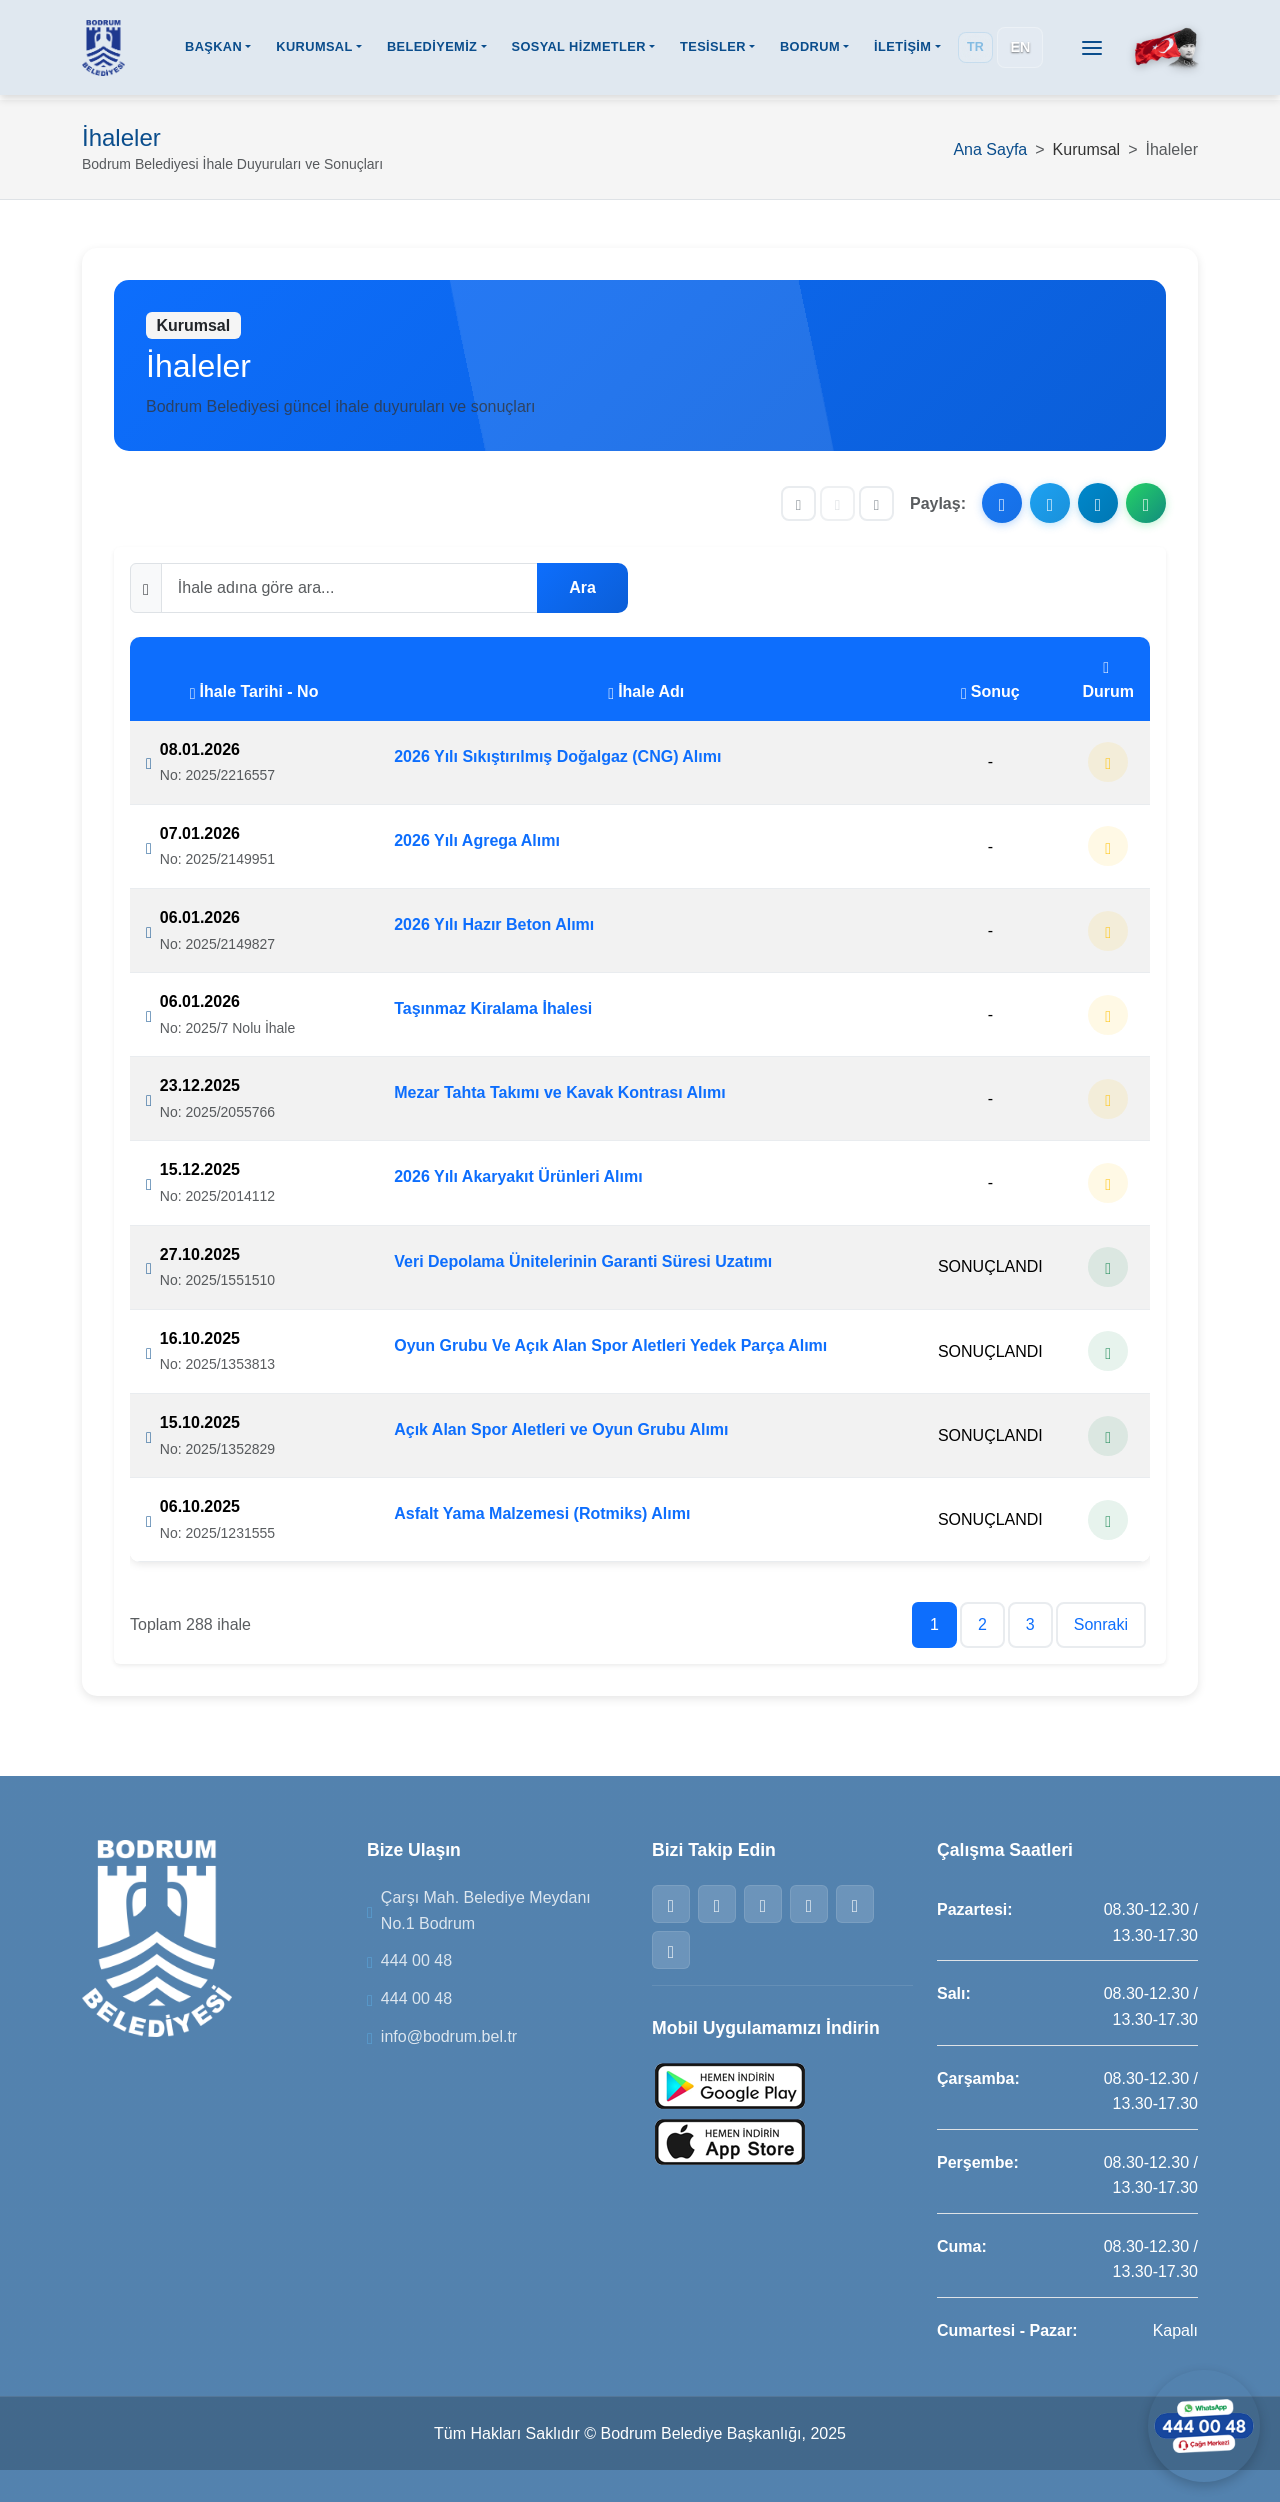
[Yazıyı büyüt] (876, 503)
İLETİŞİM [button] (902, 48)
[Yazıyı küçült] (798, 503)
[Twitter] (717, 1904)
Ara (582, 587)
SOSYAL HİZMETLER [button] (578, 48)
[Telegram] (855, 1904)
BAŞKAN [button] (213, 48)
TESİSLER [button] (713, 48)
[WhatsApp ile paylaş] (1146, 503)
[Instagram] (763, 1904)
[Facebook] (671, 1904)
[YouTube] (671, 1950)
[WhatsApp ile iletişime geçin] (1200, 2422)
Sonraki (1101, 1624)
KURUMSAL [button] (314, 48)
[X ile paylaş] (1050, 503)
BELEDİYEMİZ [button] (432, 48)
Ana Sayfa (990, 149)
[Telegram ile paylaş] (1098, 503)
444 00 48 (416, 1960)
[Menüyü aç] (1092, 49)
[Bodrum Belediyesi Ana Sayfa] (103, 49)
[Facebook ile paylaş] (1002, 503)
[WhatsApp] (809, 1904)
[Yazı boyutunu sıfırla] (837, 503)
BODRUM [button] (810, 48)
